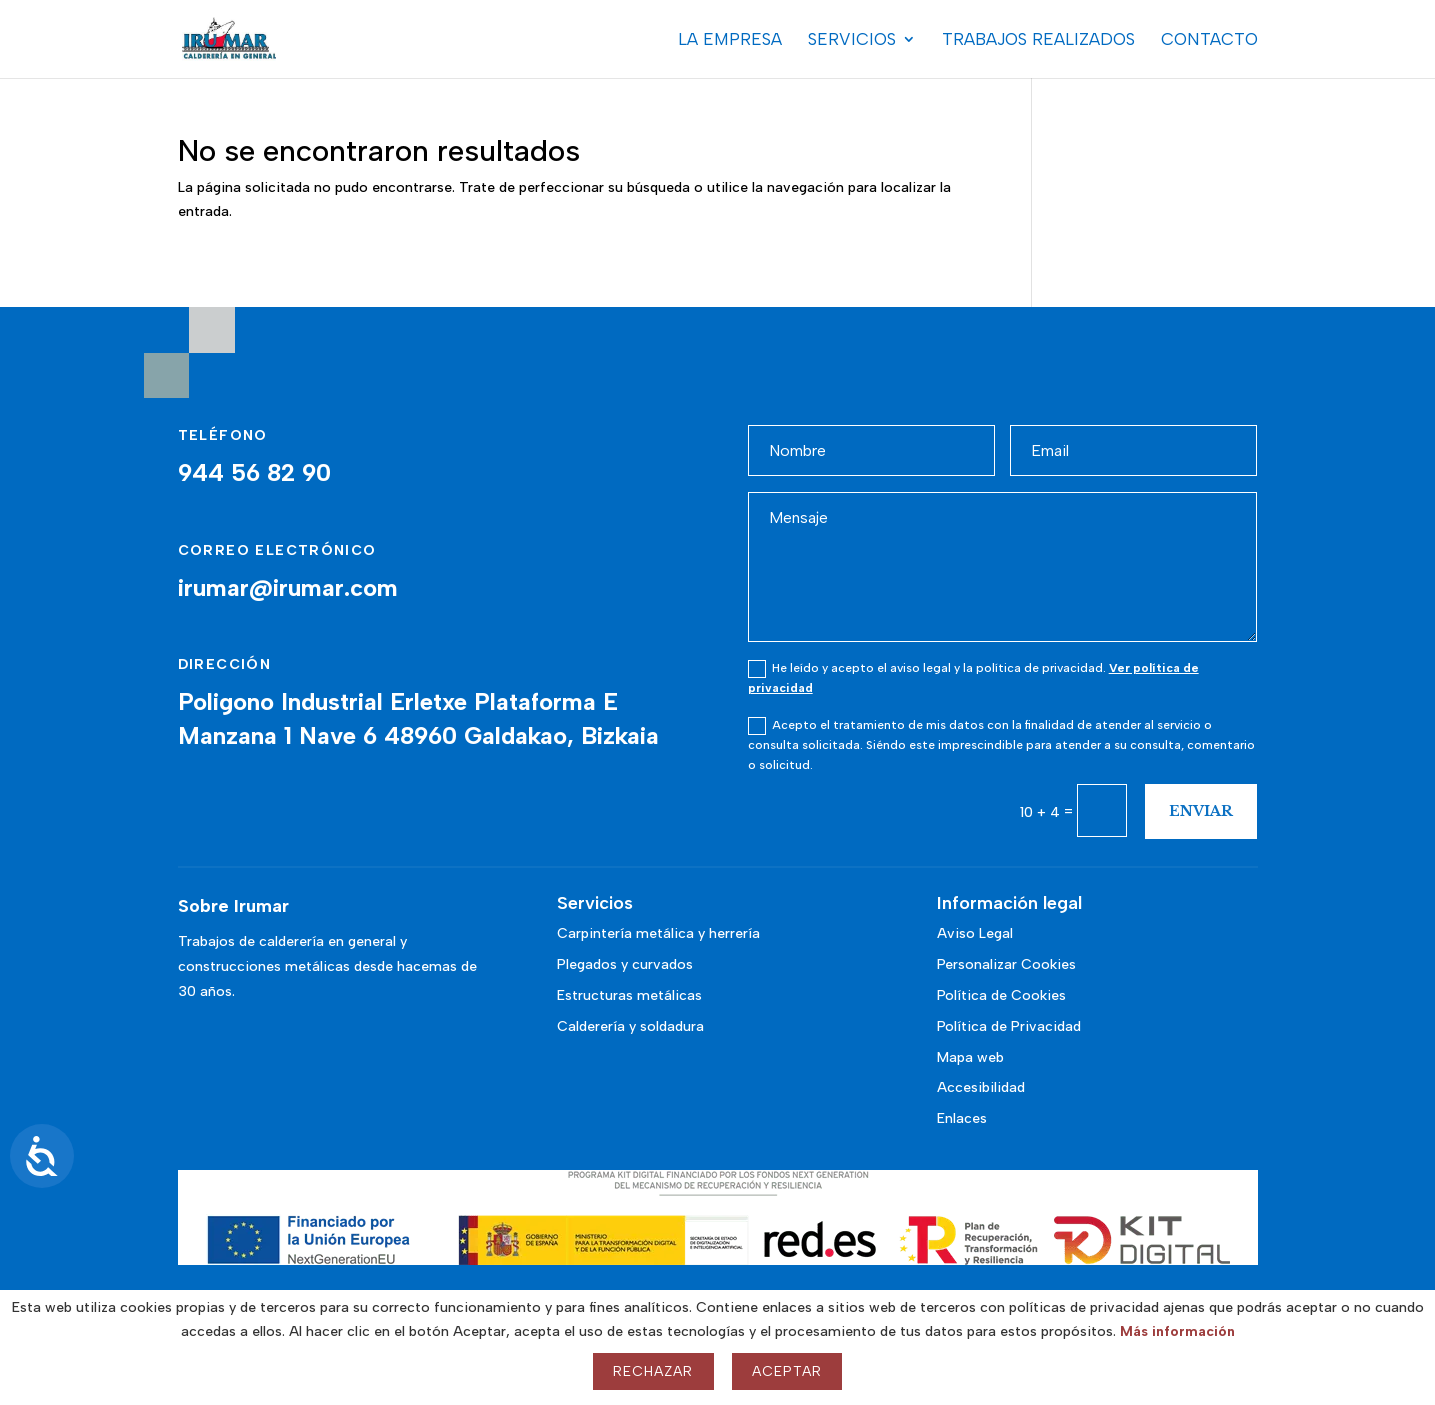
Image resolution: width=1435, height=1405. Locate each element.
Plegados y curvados (625, 964)
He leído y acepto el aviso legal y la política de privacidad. (973, 677)
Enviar (1201, 811)
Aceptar (787, 1371)
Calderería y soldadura (630, 1026)
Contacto (1209, 40)
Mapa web (970, 1057)
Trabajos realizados (1038, 40)
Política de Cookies (1001, 995)
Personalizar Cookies (1006, 964)
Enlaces (962, 1118)
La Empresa (730, 40)
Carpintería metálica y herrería (658, 933)
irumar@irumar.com (288, 587)
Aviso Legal (975, 933)
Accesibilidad (981, 1087)
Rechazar (653, 1371)
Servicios (852, 40)
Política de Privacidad (1009, 1026)
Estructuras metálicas (629, 995)
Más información (1177, 1331)
